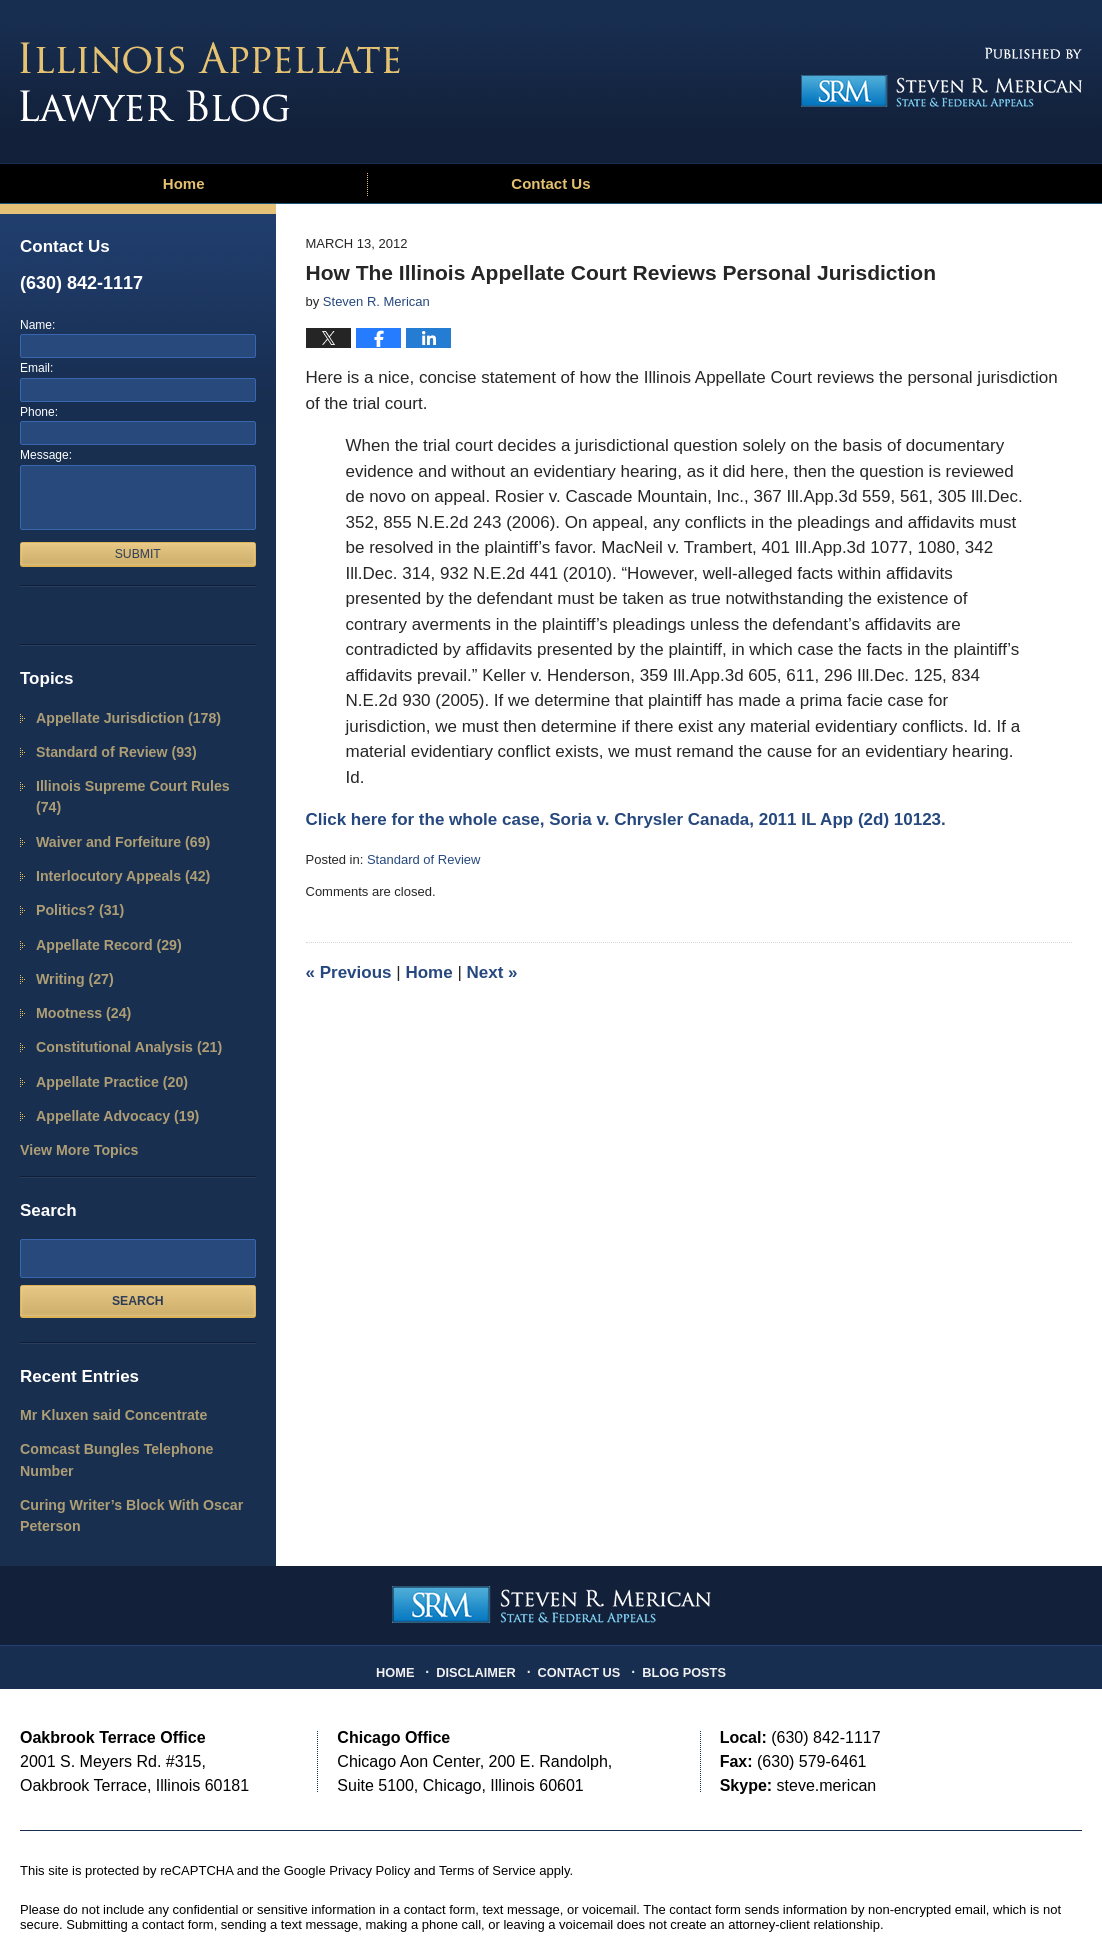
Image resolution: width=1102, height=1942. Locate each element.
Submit (138, 554)
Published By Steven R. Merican (935, 77)
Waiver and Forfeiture (116, 814)
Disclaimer (482, 1595)
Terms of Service (487, 1798)
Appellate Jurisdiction (121, 717)
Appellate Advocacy (111, 1074)
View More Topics (74, 1107)
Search (138, 1256)
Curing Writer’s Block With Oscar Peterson (122, 1445)
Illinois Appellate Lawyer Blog (210, 82)
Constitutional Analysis (121, 1009)
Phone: (39, 412)
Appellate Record (103, 912)
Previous (349, 972)
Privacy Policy (369, 1798)
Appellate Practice (105, 1042)
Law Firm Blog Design (986, 1891)
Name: (37, 325)
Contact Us (550, 183)
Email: (36, 368)
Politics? (76, 879)
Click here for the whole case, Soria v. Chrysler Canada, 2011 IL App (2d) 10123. (626, 819)
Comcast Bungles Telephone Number (135, 1402)
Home (184, 183)
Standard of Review (423, 859)
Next (492, 972)
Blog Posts (679, 1595)
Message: (46, 455)
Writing (71, 944)
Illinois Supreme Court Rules (138, 782)
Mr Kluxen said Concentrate (106, 1370)
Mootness (79, 977)
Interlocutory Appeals (116, 847)
